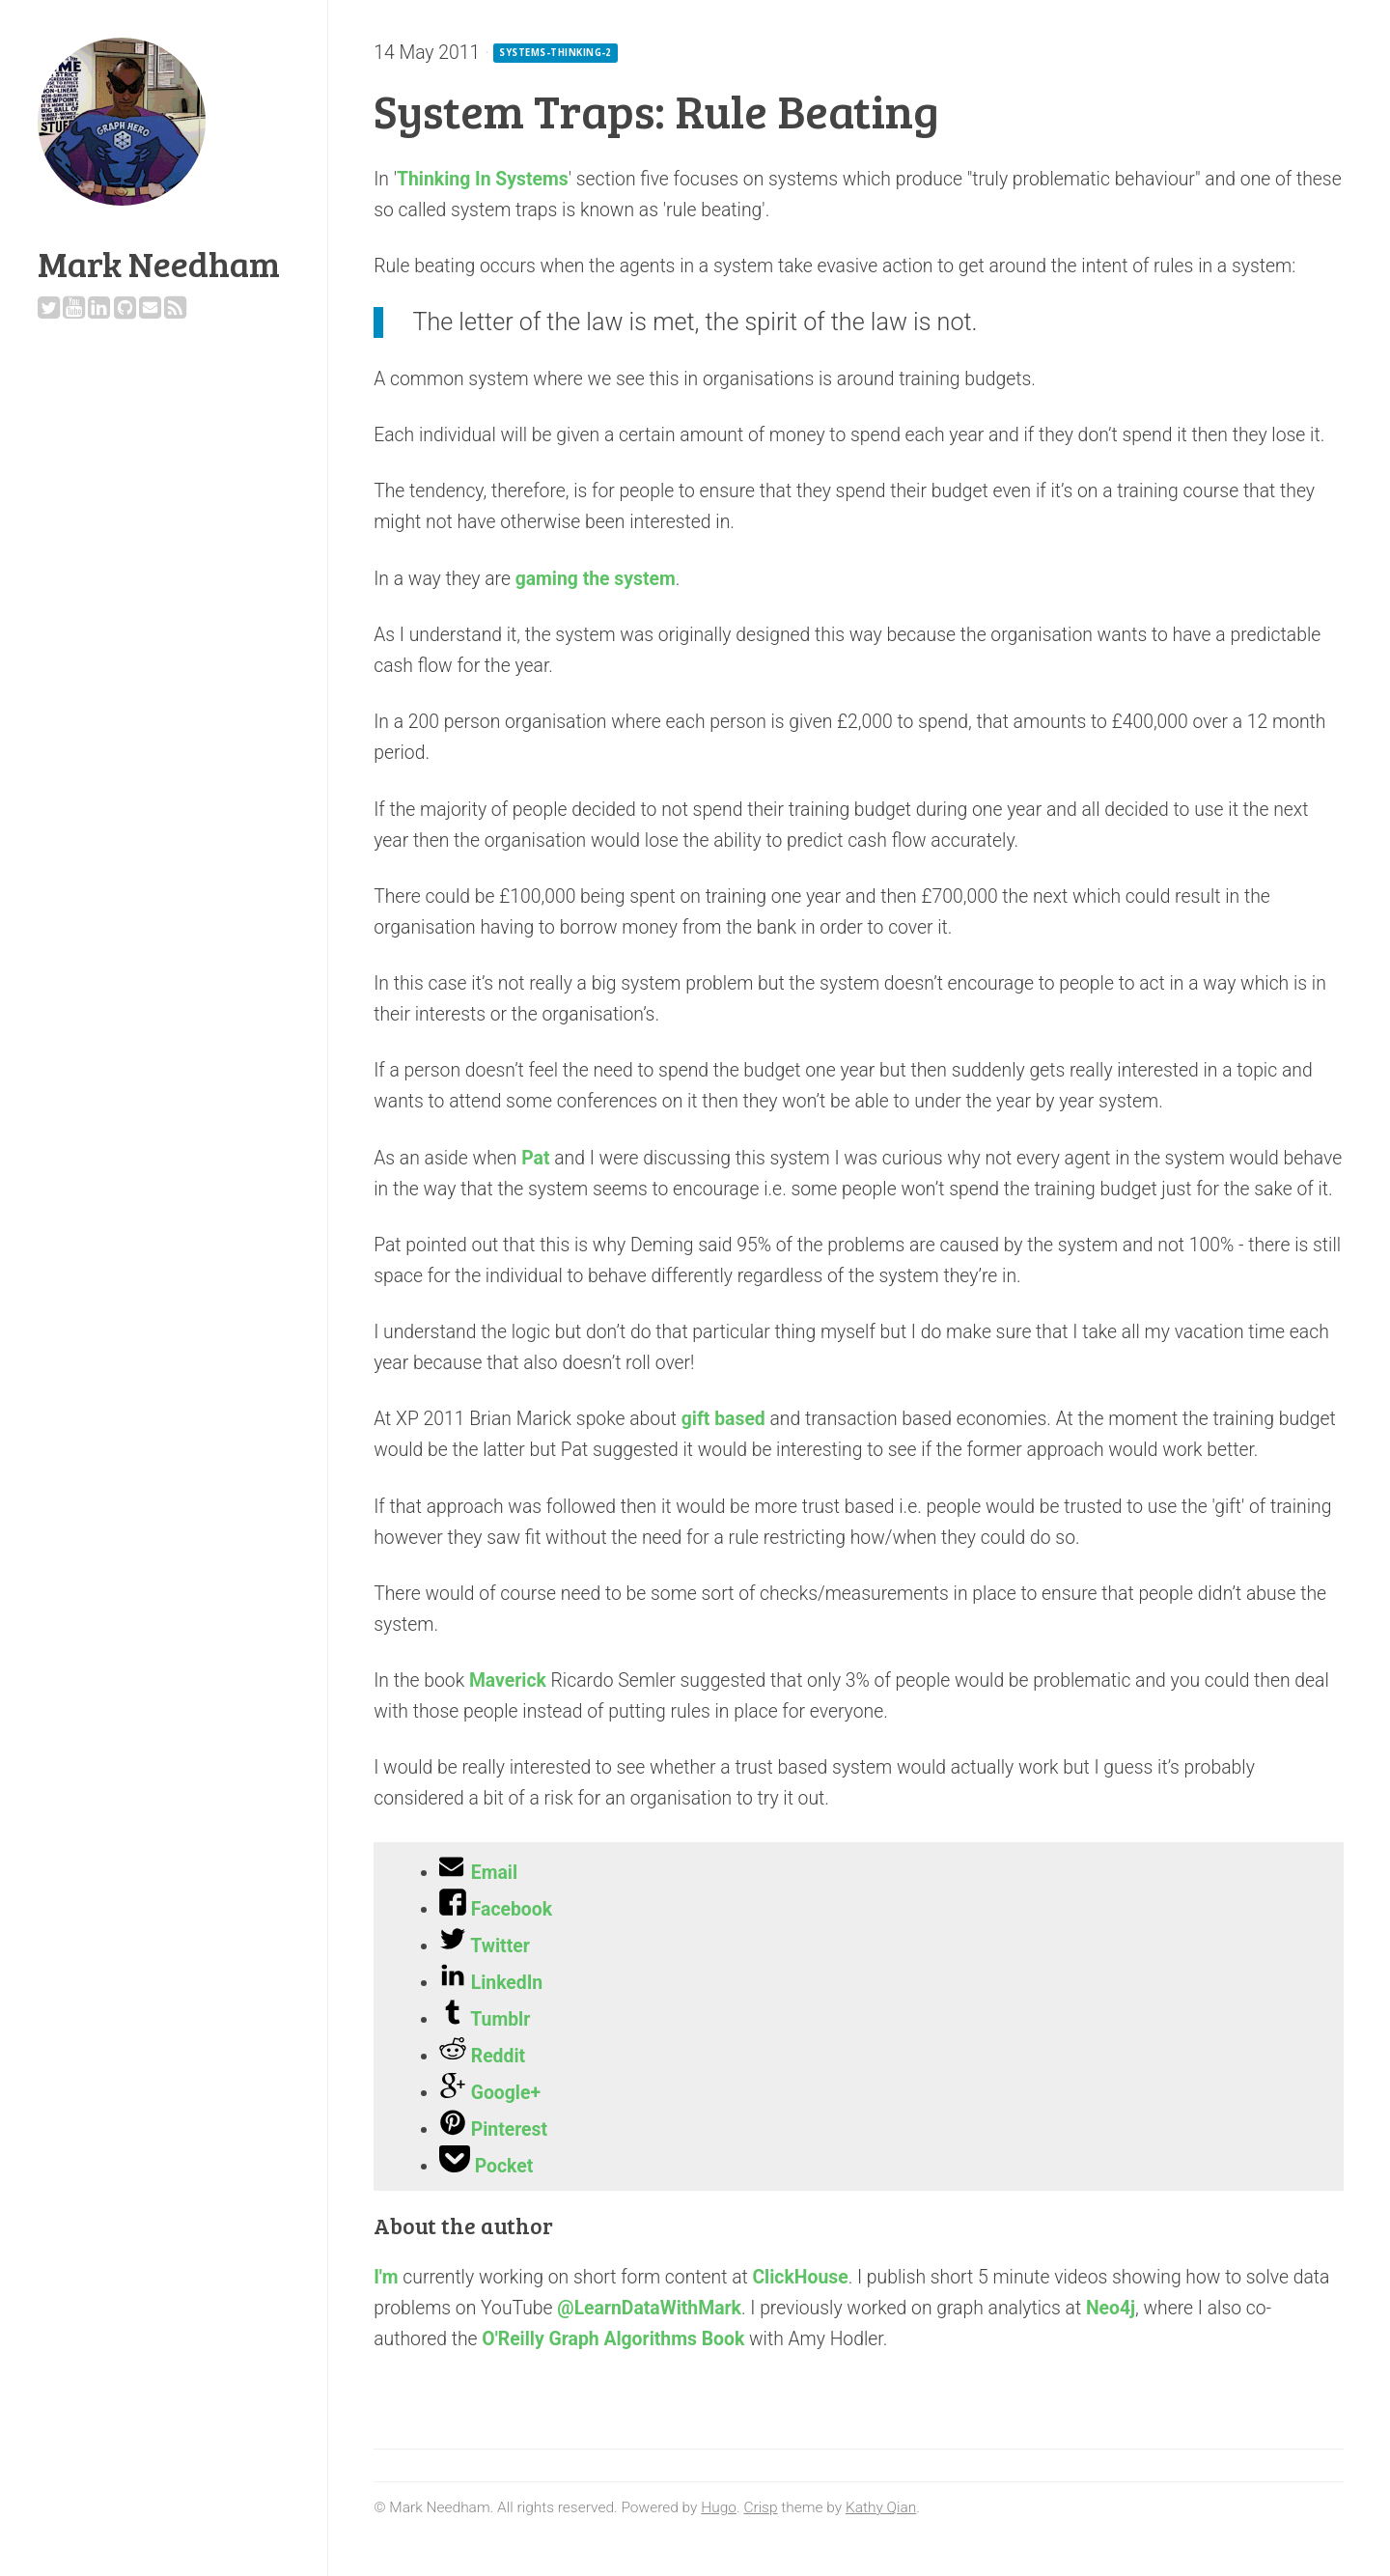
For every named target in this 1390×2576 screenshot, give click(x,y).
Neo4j (1110, 2308)
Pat (535, 1158)
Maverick (507, 1680)
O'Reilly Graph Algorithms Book (613, 2339)
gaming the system (595, 579)
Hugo (719, 2507)
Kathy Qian (881, 2507)
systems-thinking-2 (555, 52)
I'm (386, 2277)
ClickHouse (800, 2277)
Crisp (760, 2507)
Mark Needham (159, 262)
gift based (723, 1419)
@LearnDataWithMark (649, 2308)
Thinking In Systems (483, 179)
